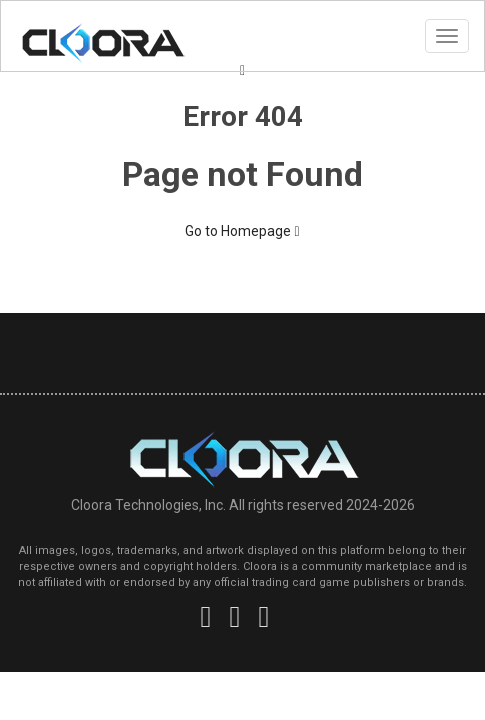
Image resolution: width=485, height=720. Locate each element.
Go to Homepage (242, 231)
